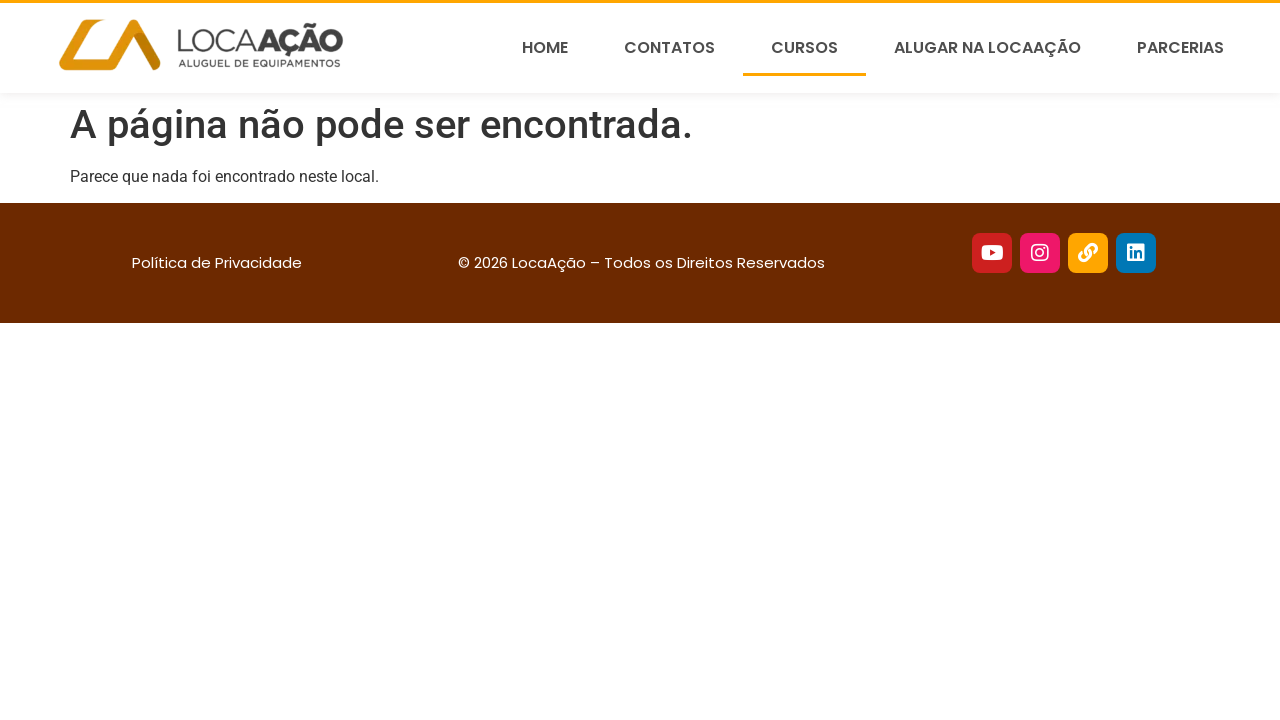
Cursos (804, 47)
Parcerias (1180, 47)
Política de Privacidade (217, 262)
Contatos (669, 47)
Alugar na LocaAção (987, 47)
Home (545, 47)
